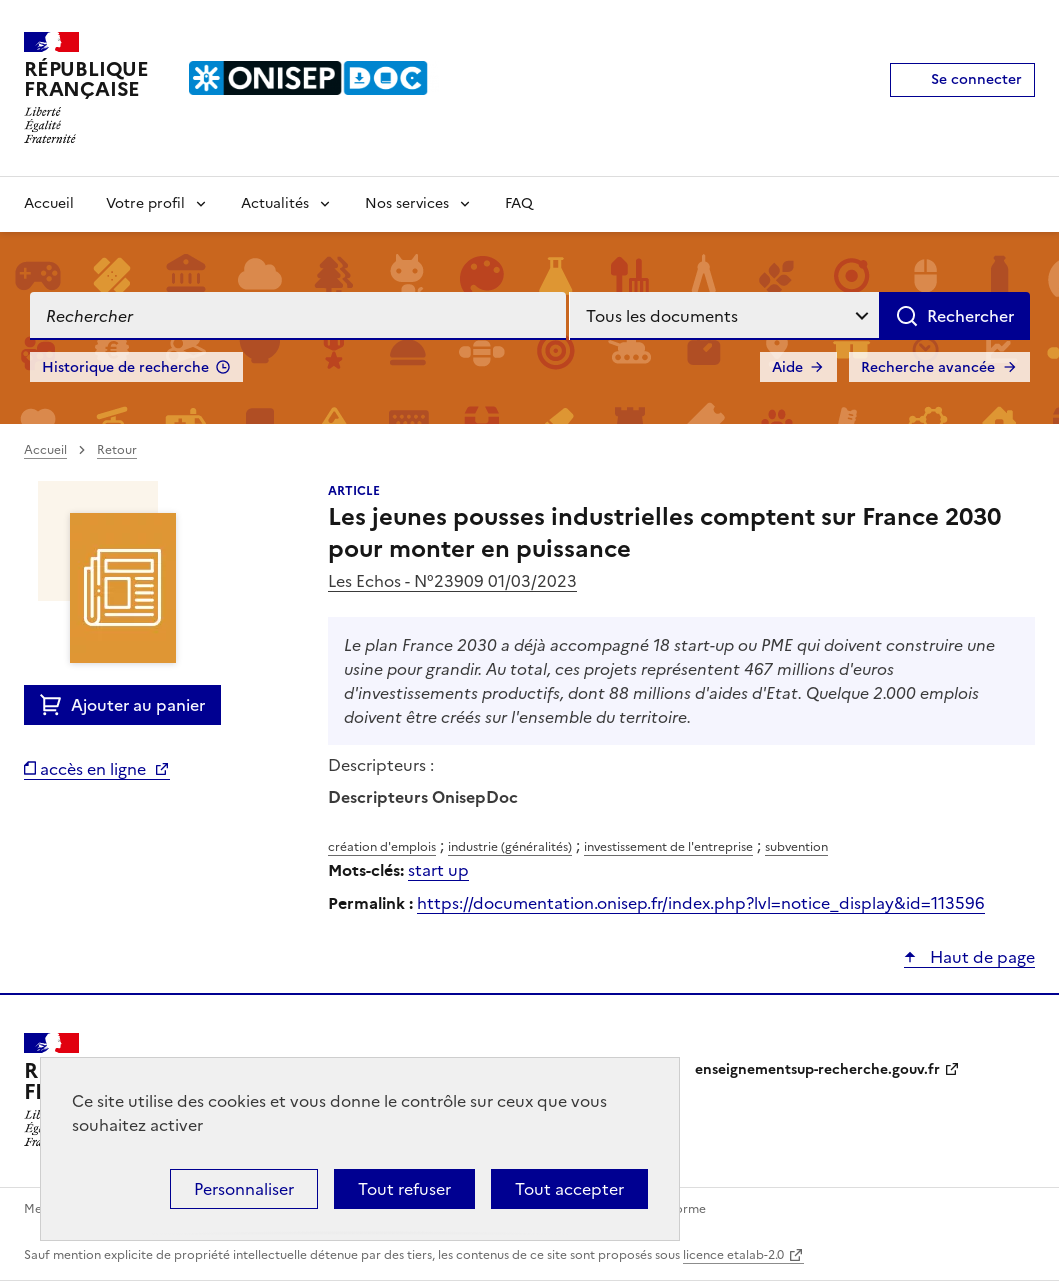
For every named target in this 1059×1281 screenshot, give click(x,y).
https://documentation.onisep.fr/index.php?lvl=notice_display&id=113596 (701, 903)
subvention (796, 847)
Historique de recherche (125, 367)
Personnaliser (244, 1189)
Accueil (49, 203)
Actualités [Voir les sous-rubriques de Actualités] (275, 203)
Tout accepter (569, 1189)
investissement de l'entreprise (668, 847)
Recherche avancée (928, 367)
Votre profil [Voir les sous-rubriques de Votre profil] (145, 203)
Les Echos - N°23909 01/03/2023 (452, 581)
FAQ (519, 203)
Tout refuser (404, 1189)
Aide (787, 367)
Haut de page (980, 957)
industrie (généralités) (510, 847)
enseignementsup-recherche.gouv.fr (817, 1069)
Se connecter (976, 79)
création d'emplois (382, 847)
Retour (117, 450)
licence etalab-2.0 (733, 1255)
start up (438, 870)
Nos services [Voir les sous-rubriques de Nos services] (407, 203)
